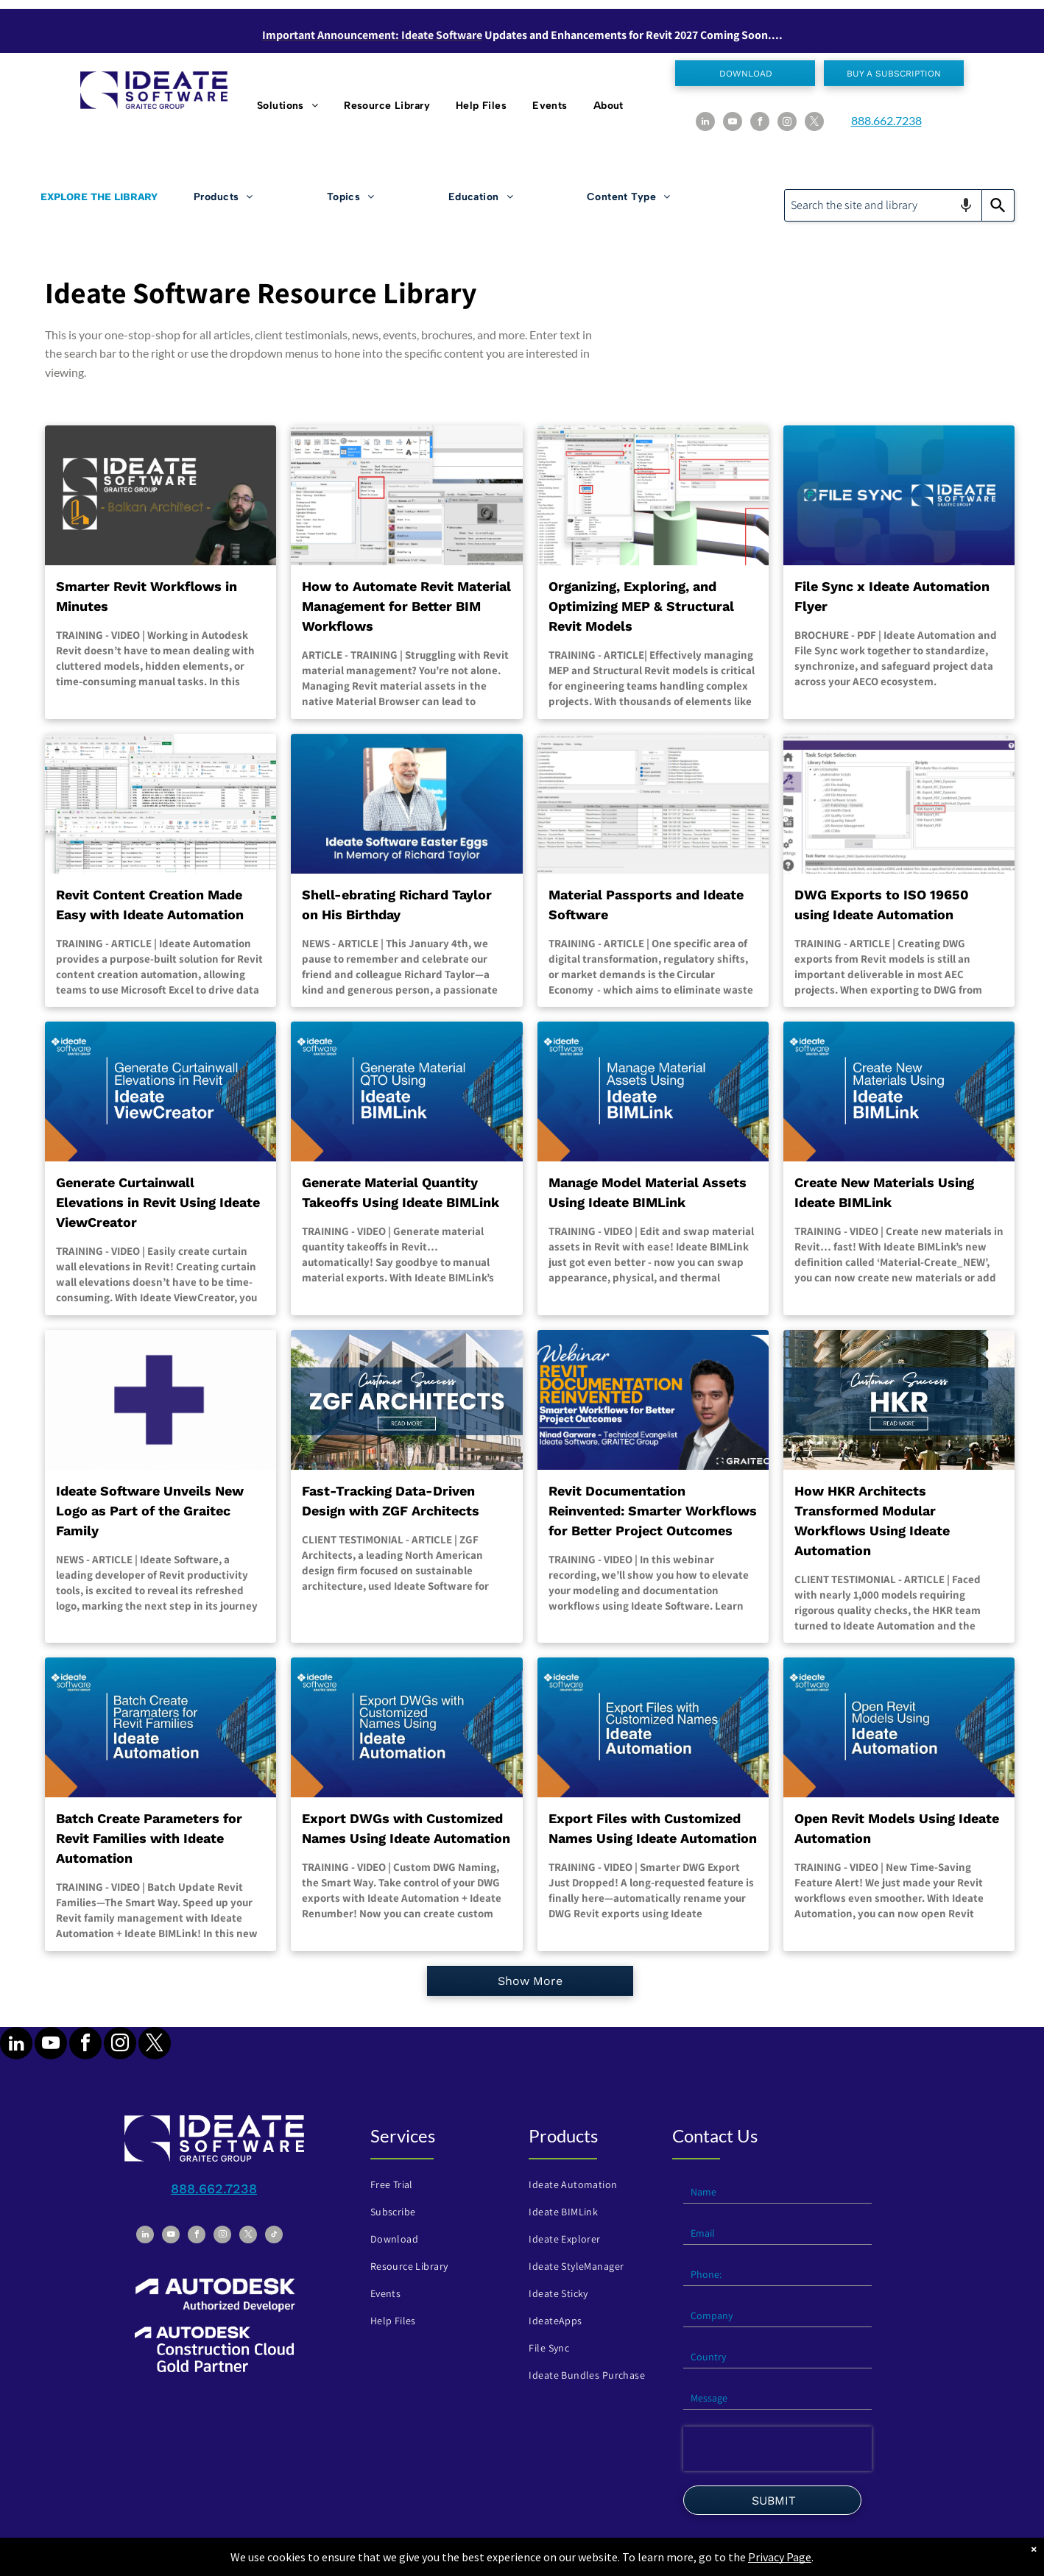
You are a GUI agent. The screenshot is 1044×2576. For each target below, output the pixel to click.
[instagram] (787, 123)
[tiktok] (274, 2236)
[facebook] (759, 123)
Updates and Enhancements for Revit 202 (588, 35)
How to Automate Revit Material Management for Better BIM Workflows (406, 606)
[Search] (998, 205)
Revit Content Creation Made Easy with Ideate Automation (150, 904)
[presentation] (777, 2449)
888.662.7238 (886, 120)
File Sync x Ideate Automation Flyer (892, 596)
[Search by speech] (965, 205)
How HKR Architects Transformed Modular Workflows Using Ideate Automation (872, 1520)
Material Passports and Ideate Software (646, 904)
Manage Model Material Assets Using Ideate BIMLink (648, 1192)
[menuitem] (289, 105)
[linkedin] (705, 123)
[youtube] (732, 123)
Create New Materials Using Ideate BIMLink (884, 1192)
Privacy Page (779, 2557)
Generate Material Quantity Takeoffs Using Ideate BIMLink (400, 1192)
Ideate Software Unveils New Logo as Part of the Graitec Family (150, 1510)
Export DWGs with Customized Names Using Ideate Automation (406, 1828)
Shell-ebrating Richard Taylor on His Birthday (397, 904)
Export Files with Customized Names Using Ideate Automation (653, 1828)
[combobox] (883, 205)
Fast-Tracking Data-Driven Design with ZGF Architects (390, 1500)
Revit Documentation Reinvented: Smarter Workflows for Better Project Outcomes (653, 1510)
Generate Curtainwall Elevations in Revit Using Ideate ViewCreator (158, 1202)
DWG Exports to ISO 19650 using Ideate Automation (881, 904)
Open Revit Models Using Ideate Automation (896, 1828)
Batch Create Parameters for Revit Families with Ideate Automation (149, 1838)
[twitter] (814, 123)
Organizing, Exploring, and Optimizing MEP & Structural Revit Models (641, 606)
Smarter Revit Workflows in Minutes (146, 596)
